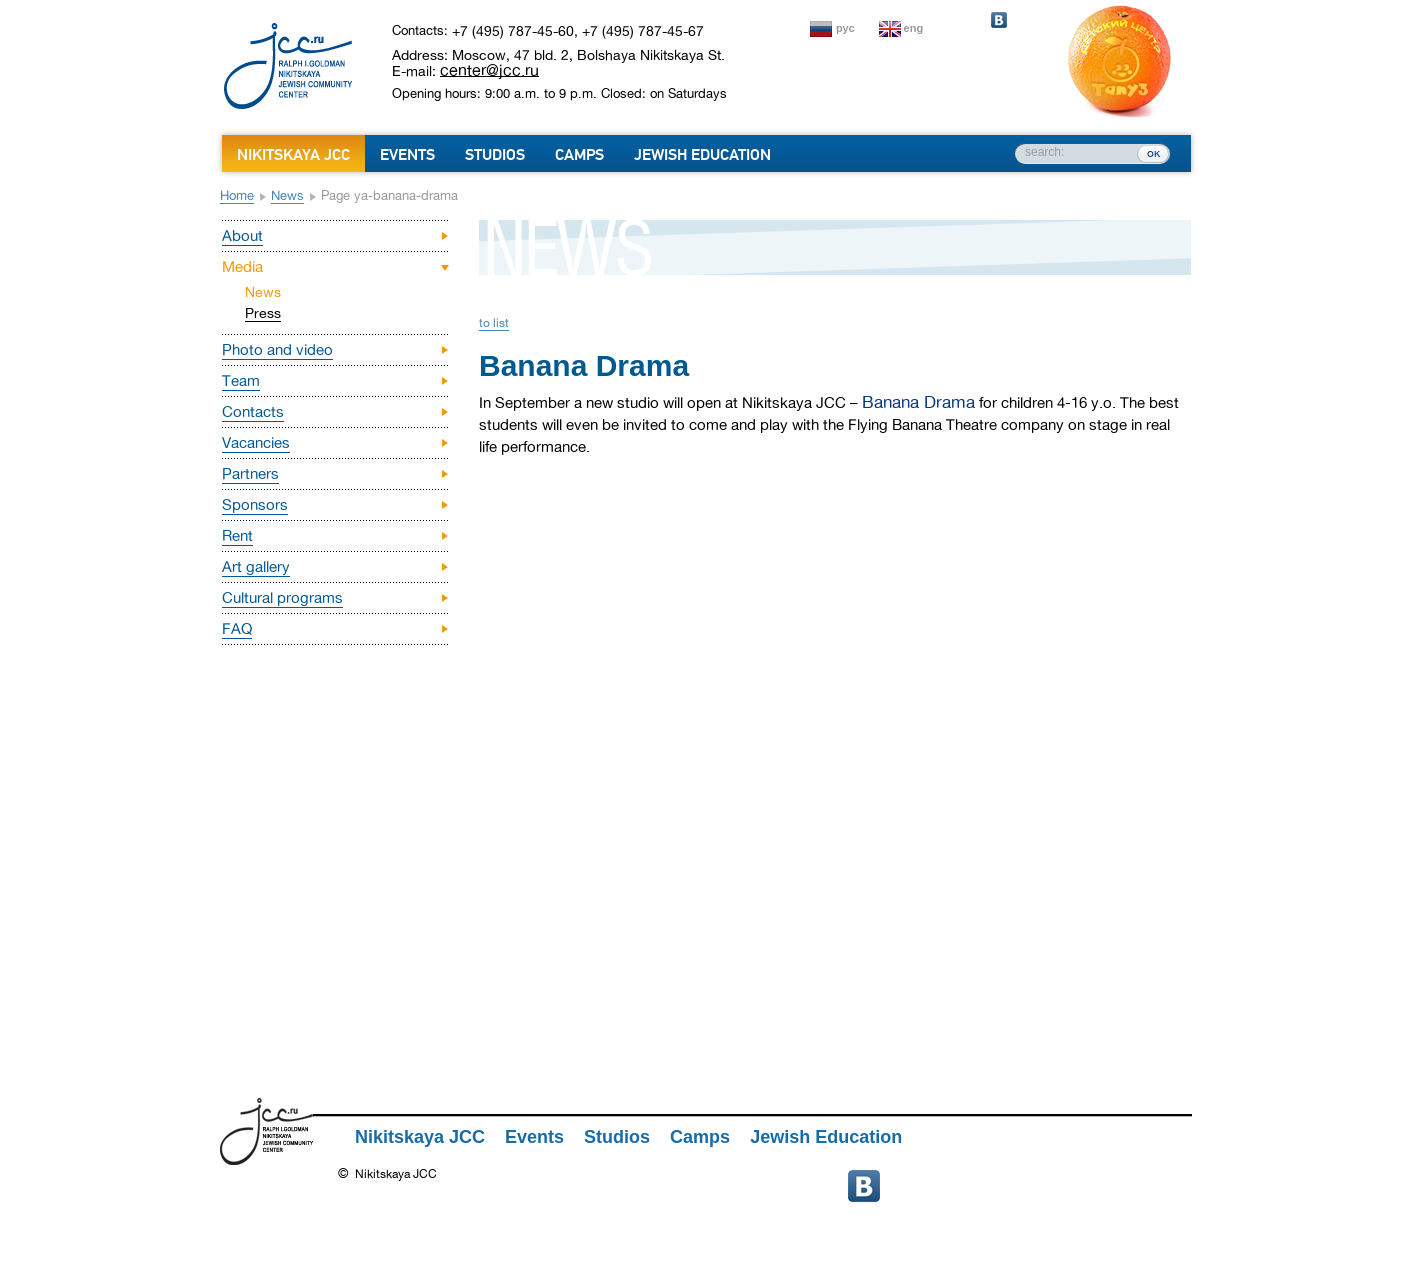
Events (407, 155)
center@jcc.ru (489, 70)
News (287, 195)
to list (494, 323)
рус (845, 28)
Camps (579, 155)
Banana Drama (918, 402)
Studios (495, 155)
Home (237, 195)
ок (1153, 153)
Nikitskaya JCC (293, 155)
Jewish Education (702, 155)
